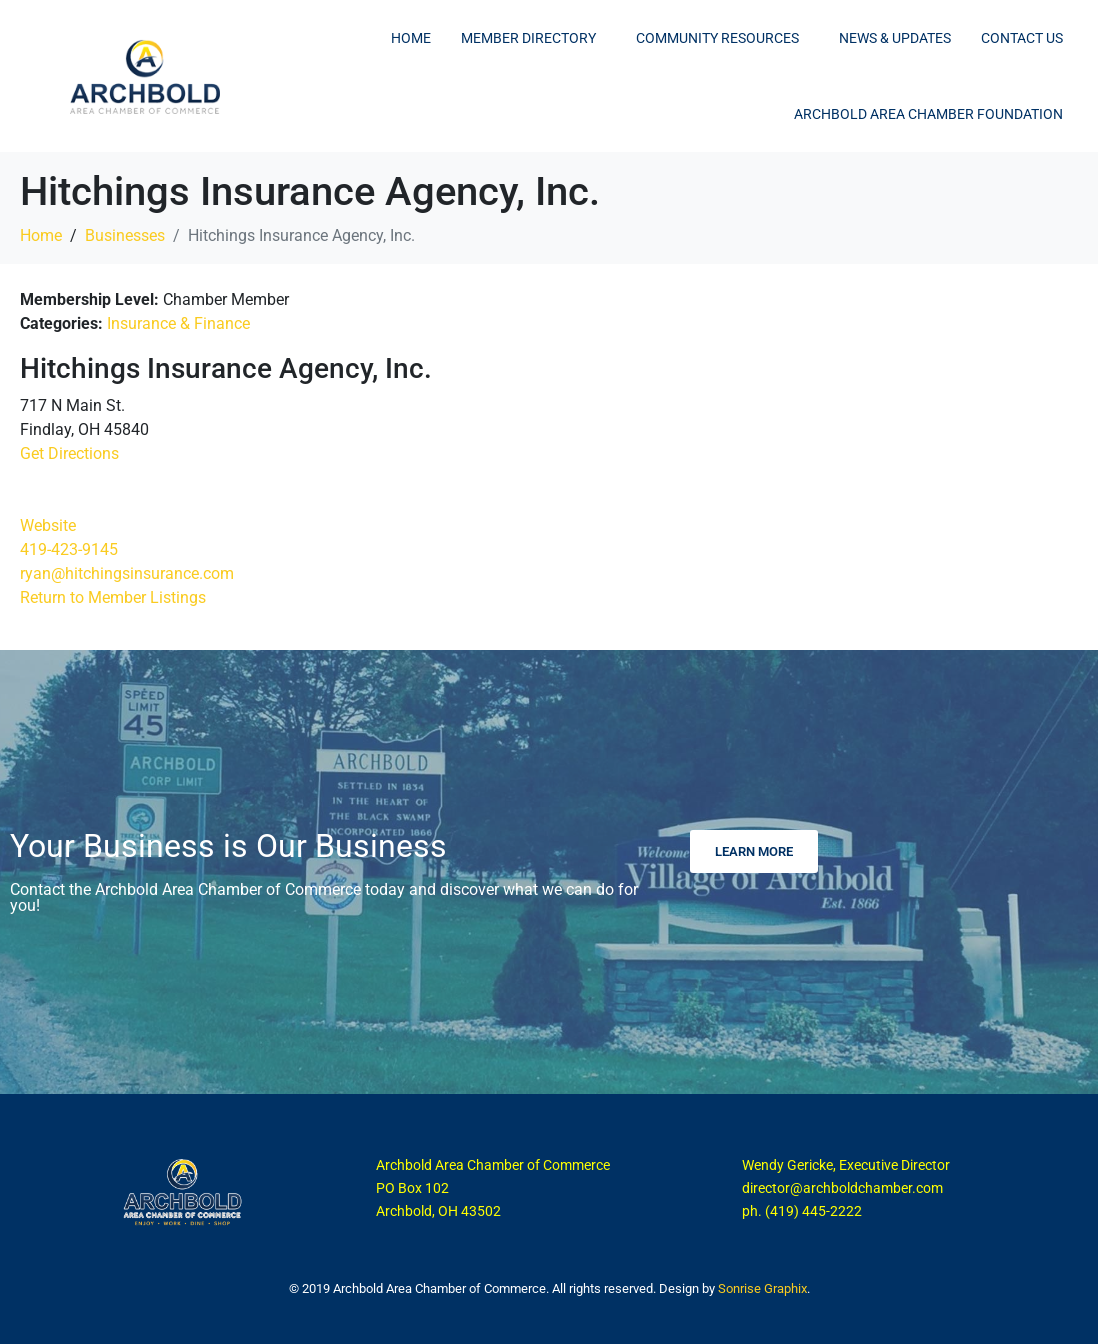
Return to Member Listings (113, 597)
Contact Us (1022, 38)
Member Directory (528, 38)
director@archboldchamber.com (842, 1188)
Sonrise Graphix (762, 1288)
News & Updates (895, 38)
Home (411, 38)
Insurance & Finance (178, 323)
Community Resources (717, 38)
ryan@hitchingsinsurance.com (127, 573)
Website (48, 525)
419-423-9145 (69, 549)
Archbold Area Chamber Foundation (928, 114)
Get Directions (69, 453)
